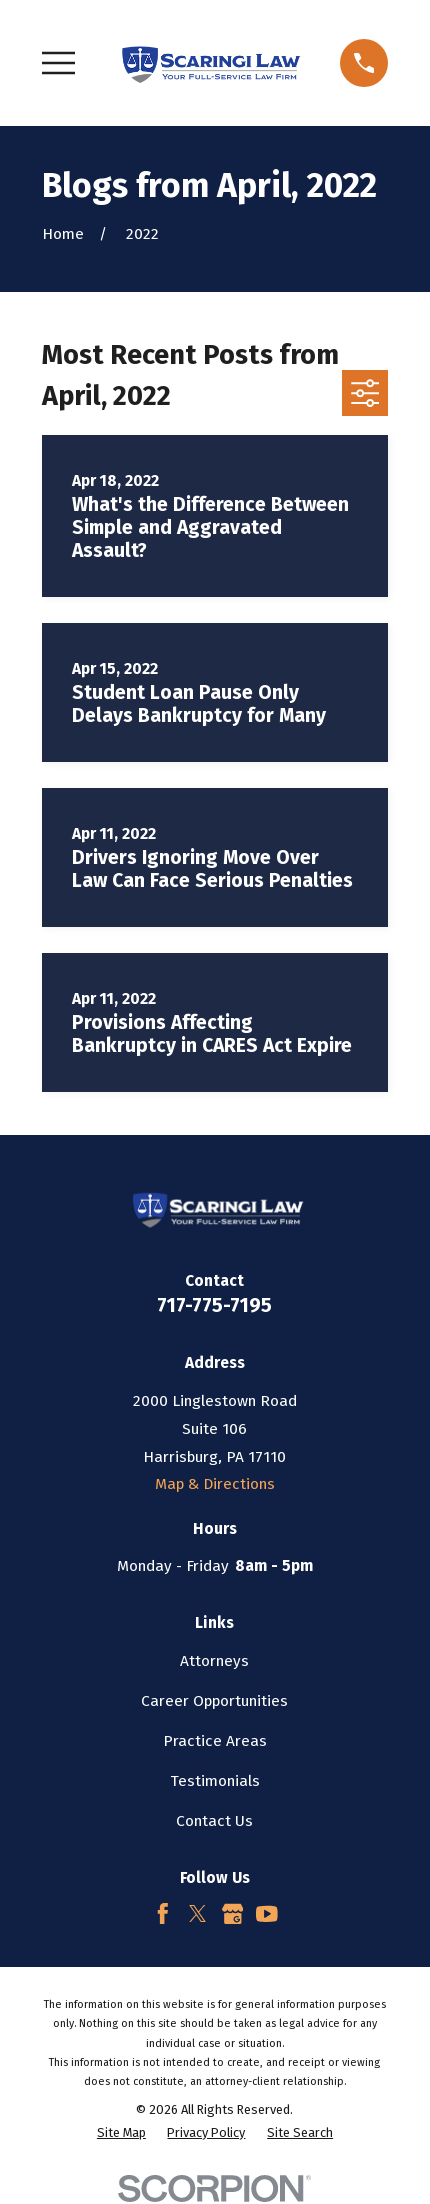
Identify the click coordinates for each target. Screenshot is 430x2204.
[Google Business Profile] (233, 1914)
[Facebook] (163, 1914)
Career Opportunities (214, 1701)
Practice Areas (215, 1741)
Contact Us (214, 1821)
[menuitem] (121, 2132)
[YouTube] (267, 1914)
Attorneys (214, 1661)
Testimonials (215, 1781)
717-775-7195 (214, 1305)
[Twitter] (198, 1914)
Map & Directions (215, 1484)
